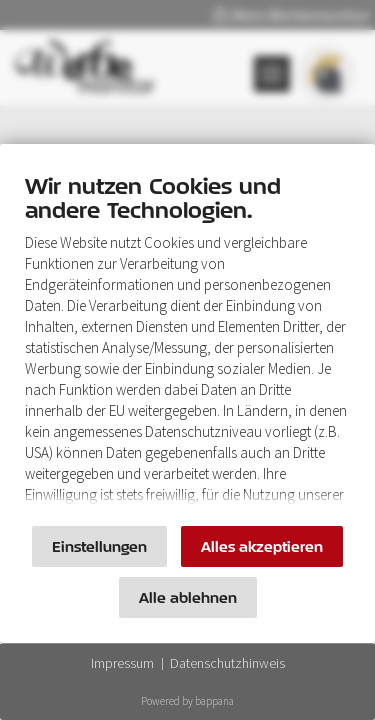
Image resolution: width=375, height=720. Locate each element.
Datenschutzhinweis (227, 663)
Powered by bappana (187, 701)
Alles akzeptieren (262, 546)
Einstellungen (99, 546)
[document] (187, 345)
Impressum (122, 663)
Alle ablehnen (188, 597)
